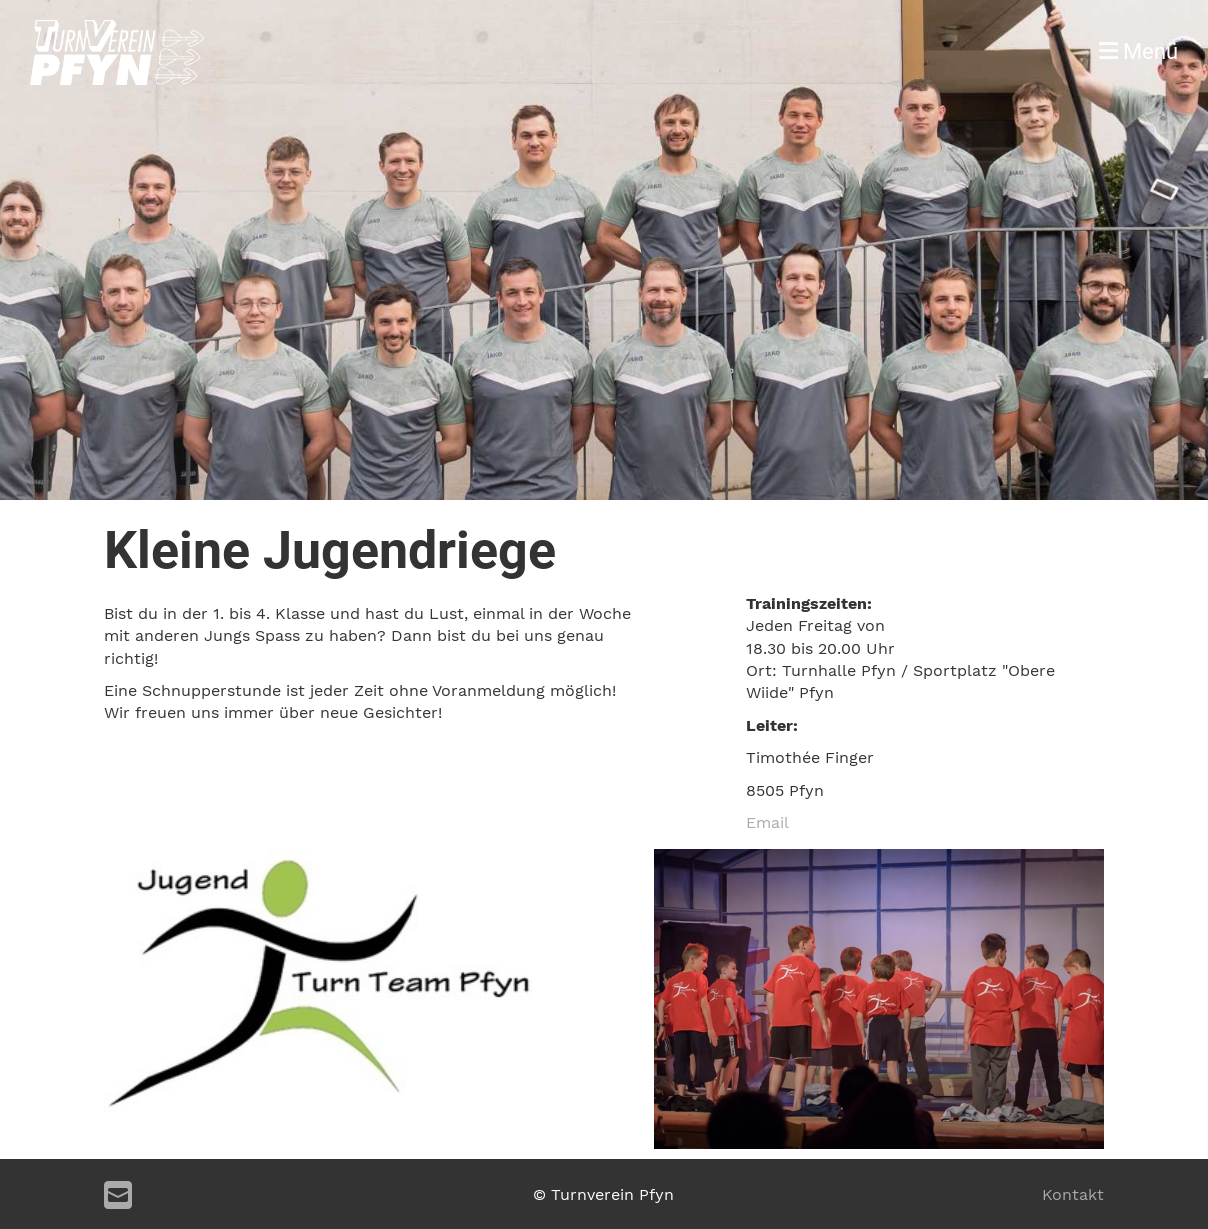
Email (767, 822)
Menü (1138, 51)
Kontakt (1073, 1194)
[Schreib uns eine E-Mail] (118, 1196)
